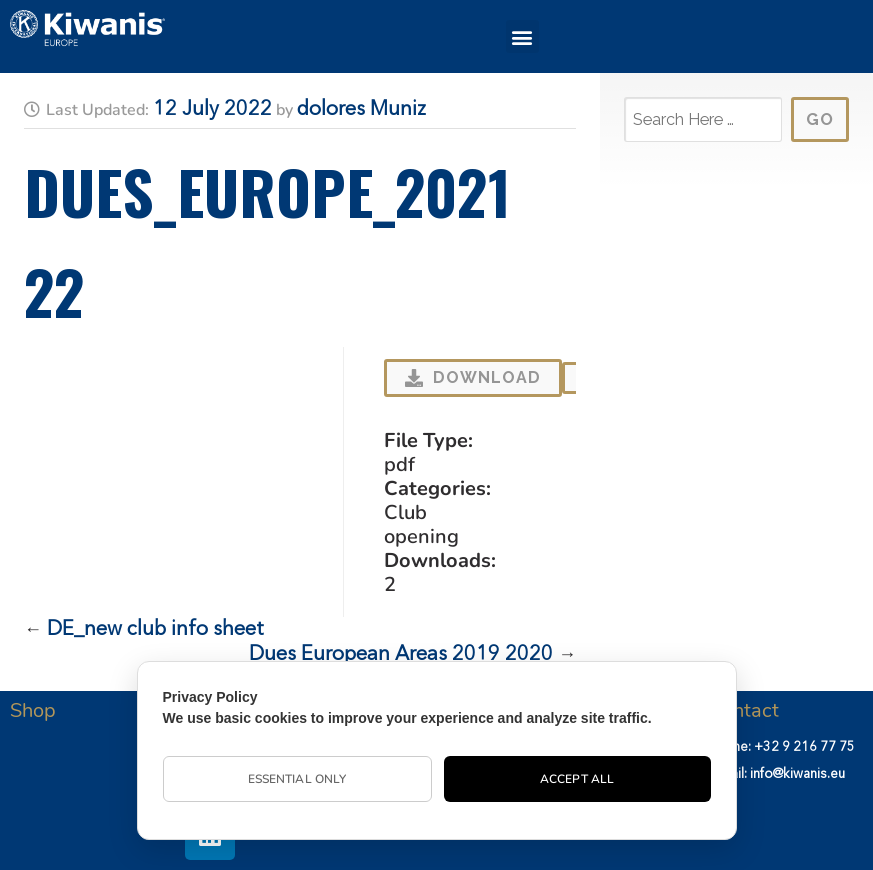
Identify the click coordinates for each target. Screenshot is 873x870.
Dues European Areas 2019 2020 (401, 655)
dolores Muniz (361, 110)
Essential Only (297, 779)
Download (473, 377)
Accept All (577, 779)
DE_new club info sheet (155, 630)
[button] (522, 36)
